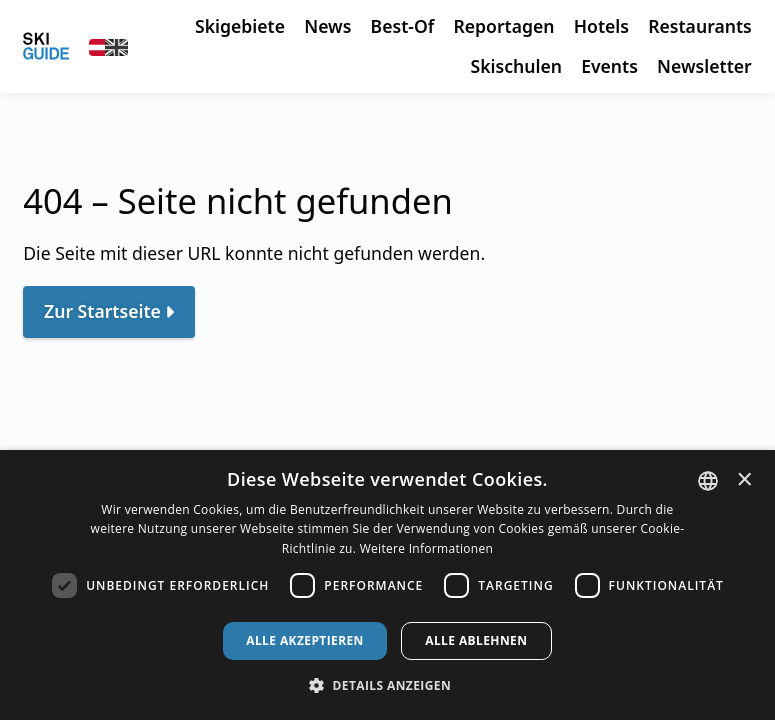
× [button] (744, 479)
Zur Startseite (102, 311)
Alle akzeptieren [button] (305, 640)
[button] (387, 685)
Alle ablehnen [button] (476, 640)
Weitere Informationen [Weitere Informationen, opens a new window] (427, 548)
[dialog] (387, 585)
